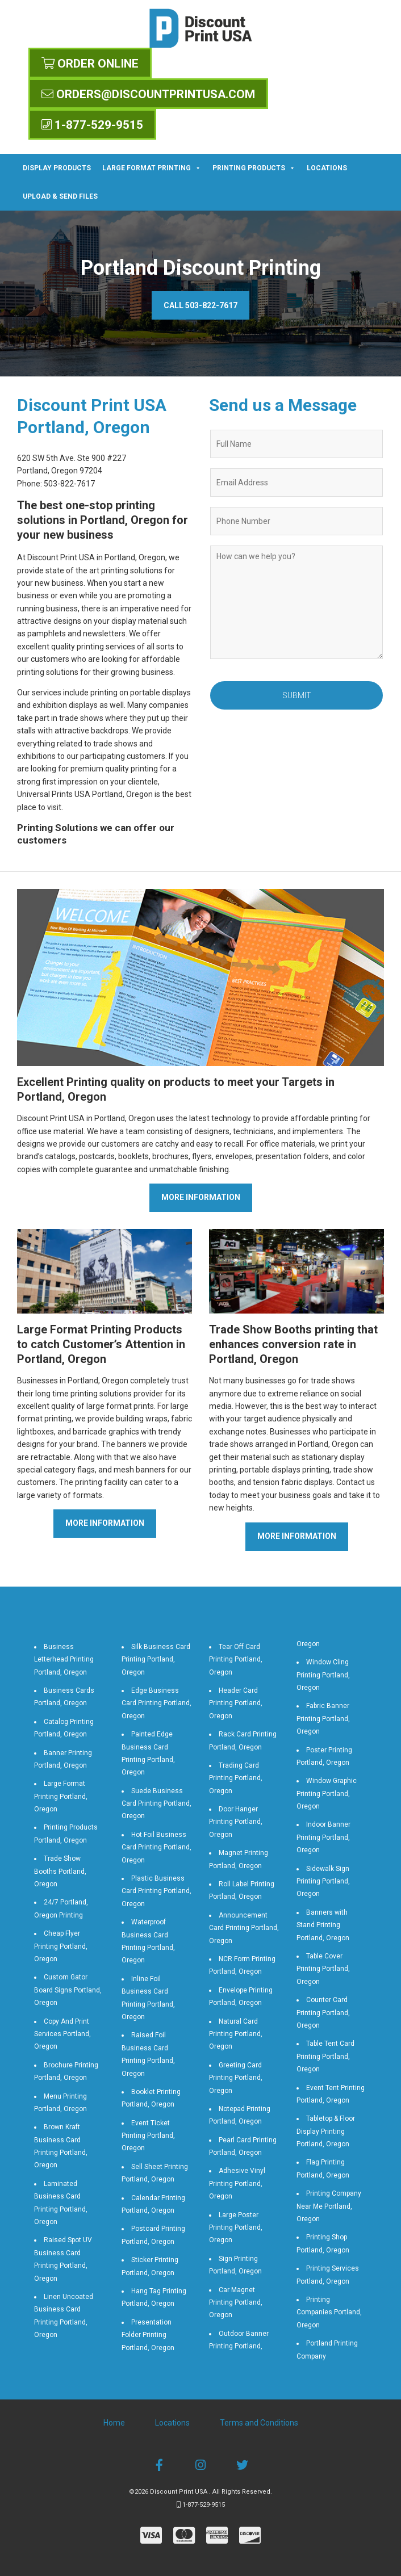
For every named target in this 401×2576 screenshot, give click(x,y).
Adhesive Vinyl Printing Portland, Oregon (237, 2183)
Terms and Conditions (259, 2422)
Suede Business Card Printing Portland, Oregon (156, 1803)
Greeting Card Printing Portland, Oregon (235, 2078)
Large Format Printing (151, 168)
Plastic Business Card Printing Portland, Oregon (156, 1891)
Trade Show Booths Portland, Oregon (60, 1871)
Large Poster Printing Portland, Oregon (235, 2227)
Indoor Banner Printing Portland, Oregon (323, 1837)
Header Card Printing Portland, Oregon (235, 1703)
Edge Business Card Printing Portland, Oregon (156, 1703)
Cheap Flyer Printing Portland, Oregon (60, 1946)
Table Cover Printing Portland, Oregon (323, 1969)
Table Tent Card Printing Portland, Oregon (325, 2056)
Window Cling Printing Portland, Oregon (323, 1675)
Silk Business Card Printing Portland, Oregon (156, 1659)
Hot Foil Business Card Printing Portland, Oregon (156, 1847)
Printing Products (253, 168)
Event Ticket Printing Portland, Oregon (148, 2136)
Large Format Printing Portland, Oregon (60, 1796)
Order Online (90, 63)
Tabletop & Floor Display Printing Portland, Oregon (325, 2131)
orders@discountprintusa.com (148, 94)
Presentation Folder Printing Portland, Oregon (148, 2335)
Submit (296, 695)
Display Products (57, 168)
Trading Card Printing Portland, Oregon (235, 1778)
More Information (200, 1197)
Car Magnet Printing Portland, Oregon (235, 2302)
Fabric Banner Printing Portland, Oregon (323, 1718)
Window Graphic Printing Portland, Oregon (326, 1793)
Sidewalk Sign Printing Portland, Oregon (323, 1881)
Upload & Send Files (60, 196)
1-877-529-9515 (92, 125)
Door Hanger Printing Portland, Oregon (235, 1822)
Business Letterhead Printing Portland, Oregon (64, 1659)
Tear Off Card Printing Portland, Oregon (235, 1659)
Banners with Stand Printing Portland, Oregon (322, 1925)
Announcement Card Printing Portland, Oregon (244, 1928)
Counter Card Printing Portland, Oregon (323, 2012)
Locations (327, 168)
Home (114, 2422)
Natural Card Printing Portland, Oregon (235, 2034)
